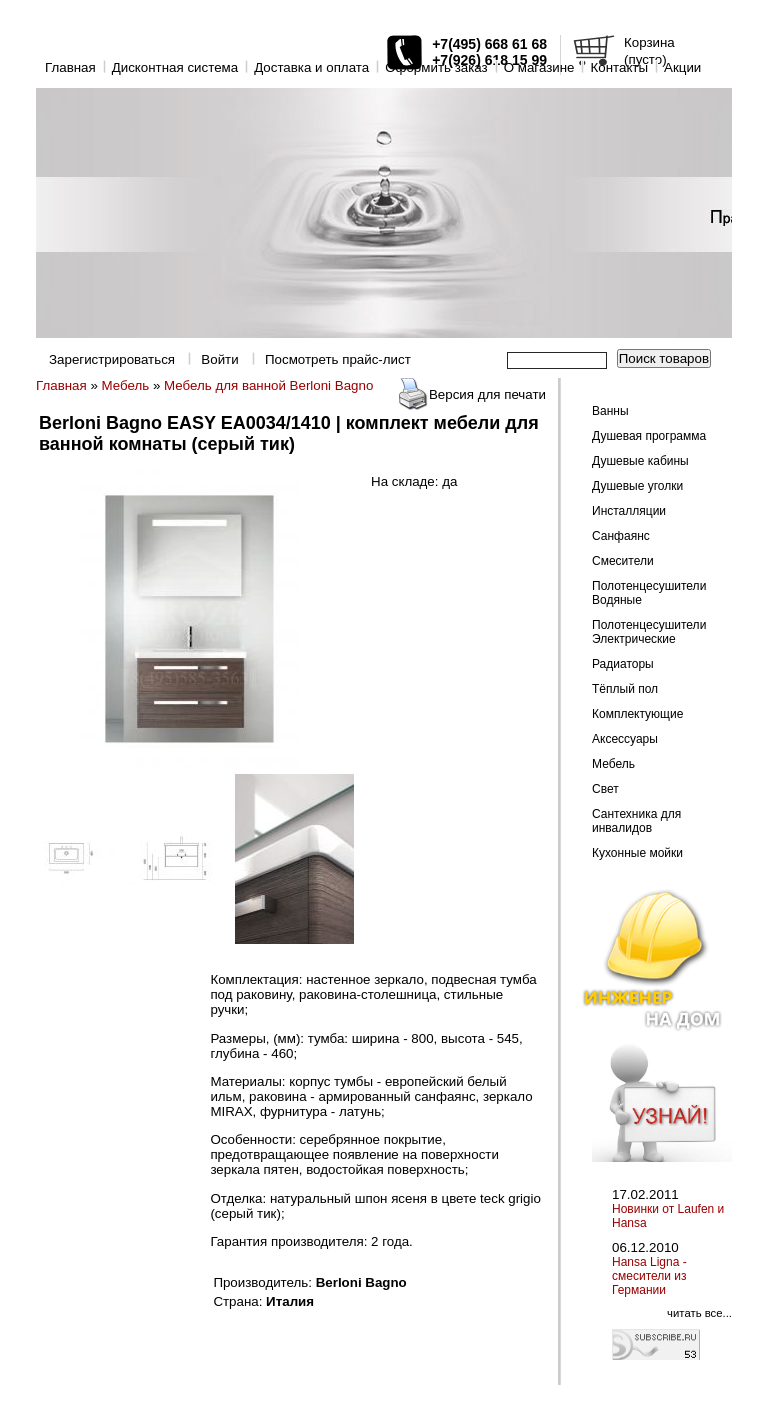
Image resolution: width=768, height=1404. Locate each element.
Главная (70, 67)
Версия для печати (487, 394)
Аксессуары (625, 739)
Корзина (649, 42)
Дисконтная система (175, 67)
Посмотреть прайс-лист (338, 359)
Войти (219, 359)
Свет (605, 789)
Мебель (126, 385)
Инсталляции (629, 511)
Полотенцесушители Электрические (649, 632)
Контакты (619, 67)
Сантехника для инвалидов (636, 821)
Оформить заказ (436, 67)
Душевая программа (649, 436)
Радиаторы (623, 664)
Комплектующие (637, 714)
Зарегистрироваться (112, 359)
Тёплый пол (625, 689)
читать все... (699, 1313)
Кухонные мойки (637, 853)
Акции (682, 67)
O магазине (539, 67)
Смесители (623, 561)
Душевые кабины (640, 461)
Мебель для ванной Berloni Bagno (268, 385)
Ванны (610, 411)
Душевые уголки (637, 486)
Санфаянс (621, 536)
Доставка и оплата (311, 67)
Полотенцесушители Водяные (649, 593)
